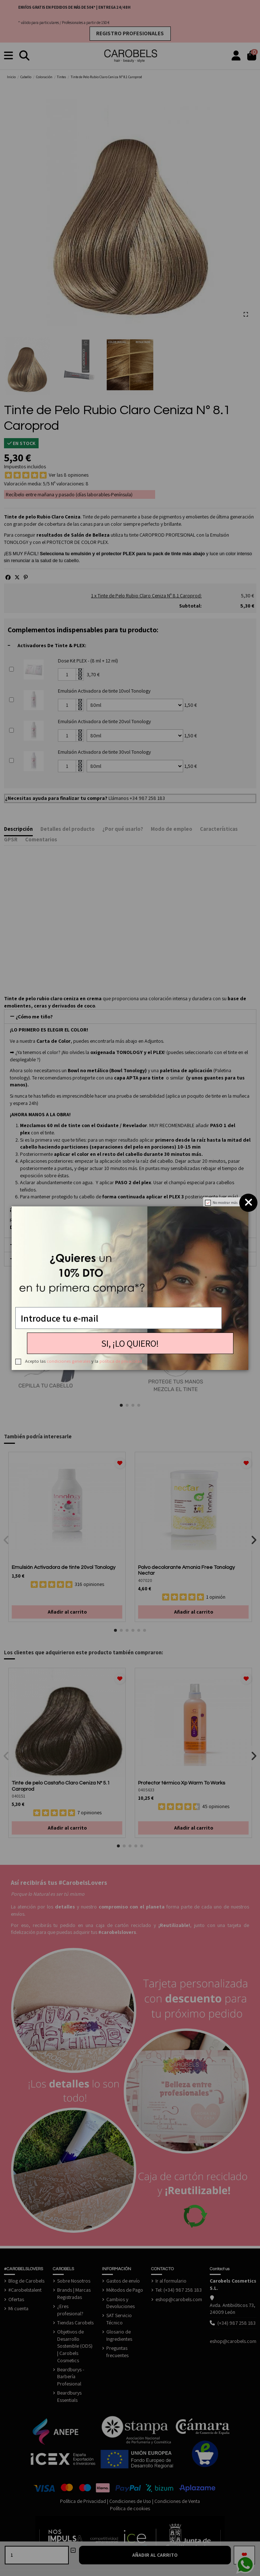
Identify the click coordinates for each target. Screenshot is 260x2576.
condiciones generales (68, 1361)
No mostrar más (225, 1202)
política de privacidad (120, 1361)
